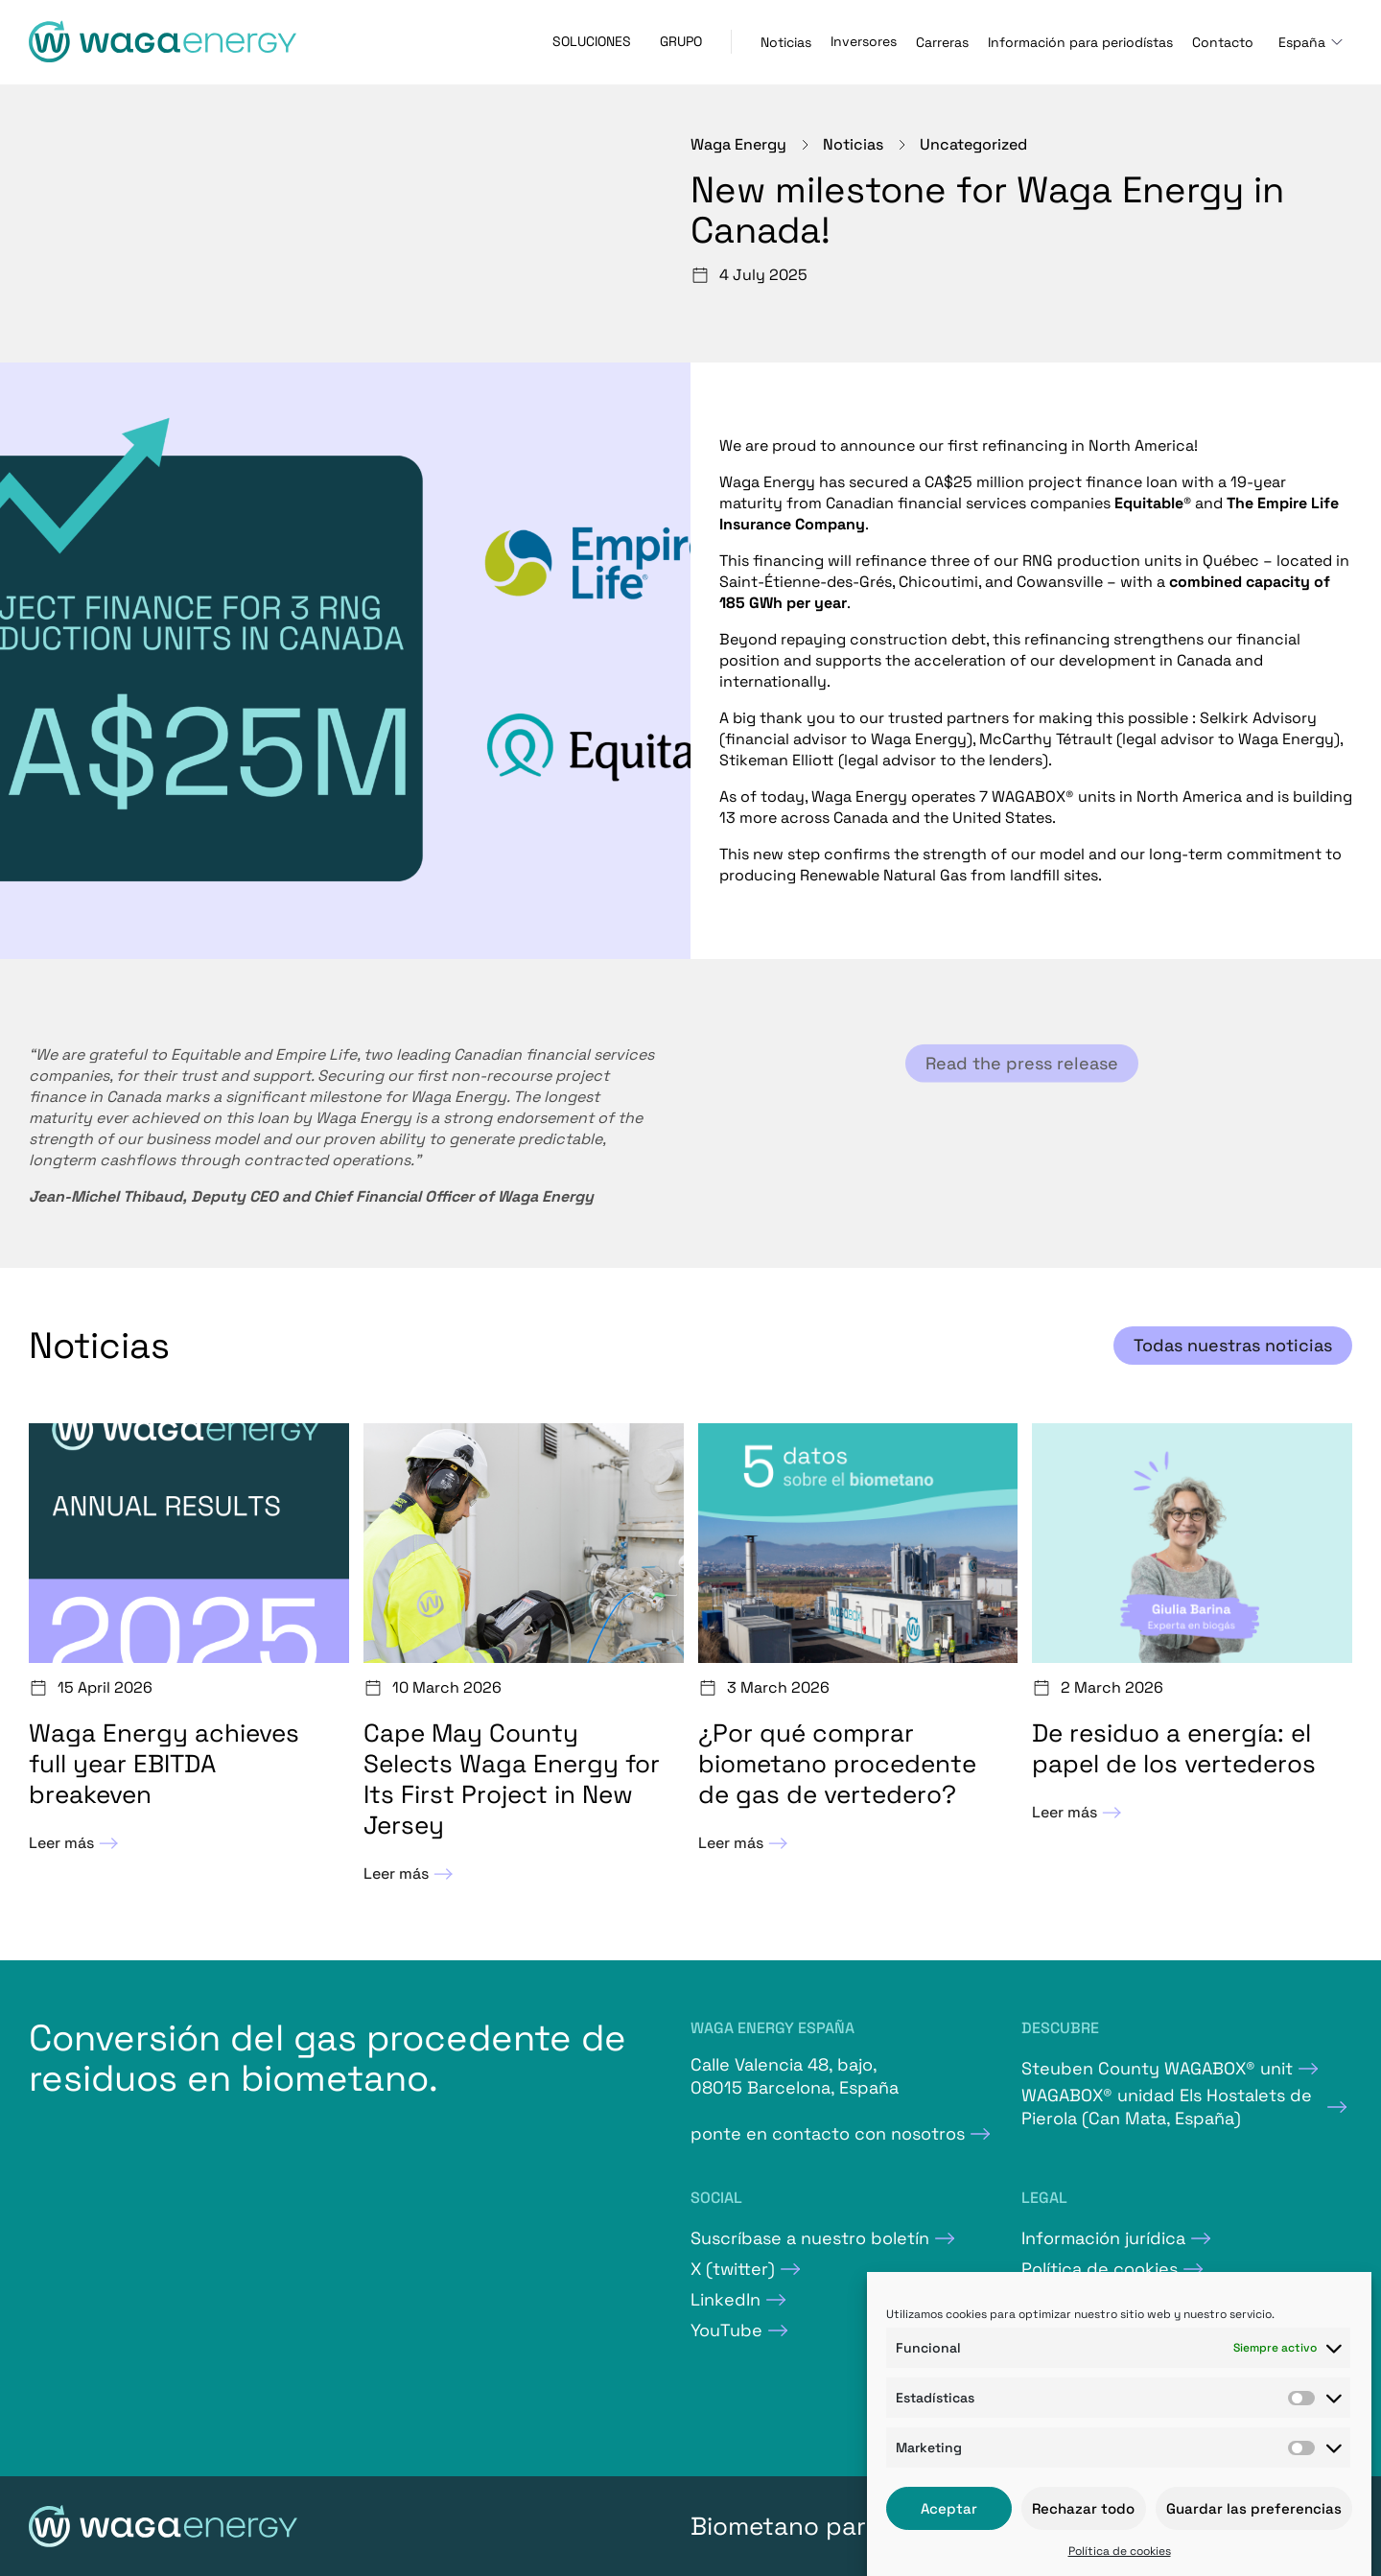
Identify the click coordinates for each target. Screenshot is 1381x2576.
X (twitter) (732, 2269)
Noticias (786, 42)
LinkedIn (725, 2299)
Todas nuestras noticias (1233, 1345)
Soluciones (591, 41)
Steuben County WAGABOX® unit (1157, 2068)
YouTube (726, 2330)
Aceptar (949, 2508)
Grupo (681, 41)
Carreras (942, 42)
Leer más (76, 1843)
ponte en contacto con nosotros (827, 2133)
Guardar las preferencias (1254, 2508)
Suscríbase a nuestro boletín (809, 2238)
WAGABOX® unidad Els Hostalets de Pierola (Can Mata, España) (1166, 2106)
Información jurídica (1103, 2238)
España (1301, 42)
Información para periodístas (1080, 42)
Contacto (1222, 42)
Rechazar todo (1083, 2508)
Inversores (864, 41)
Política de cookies (1119, 2551)
